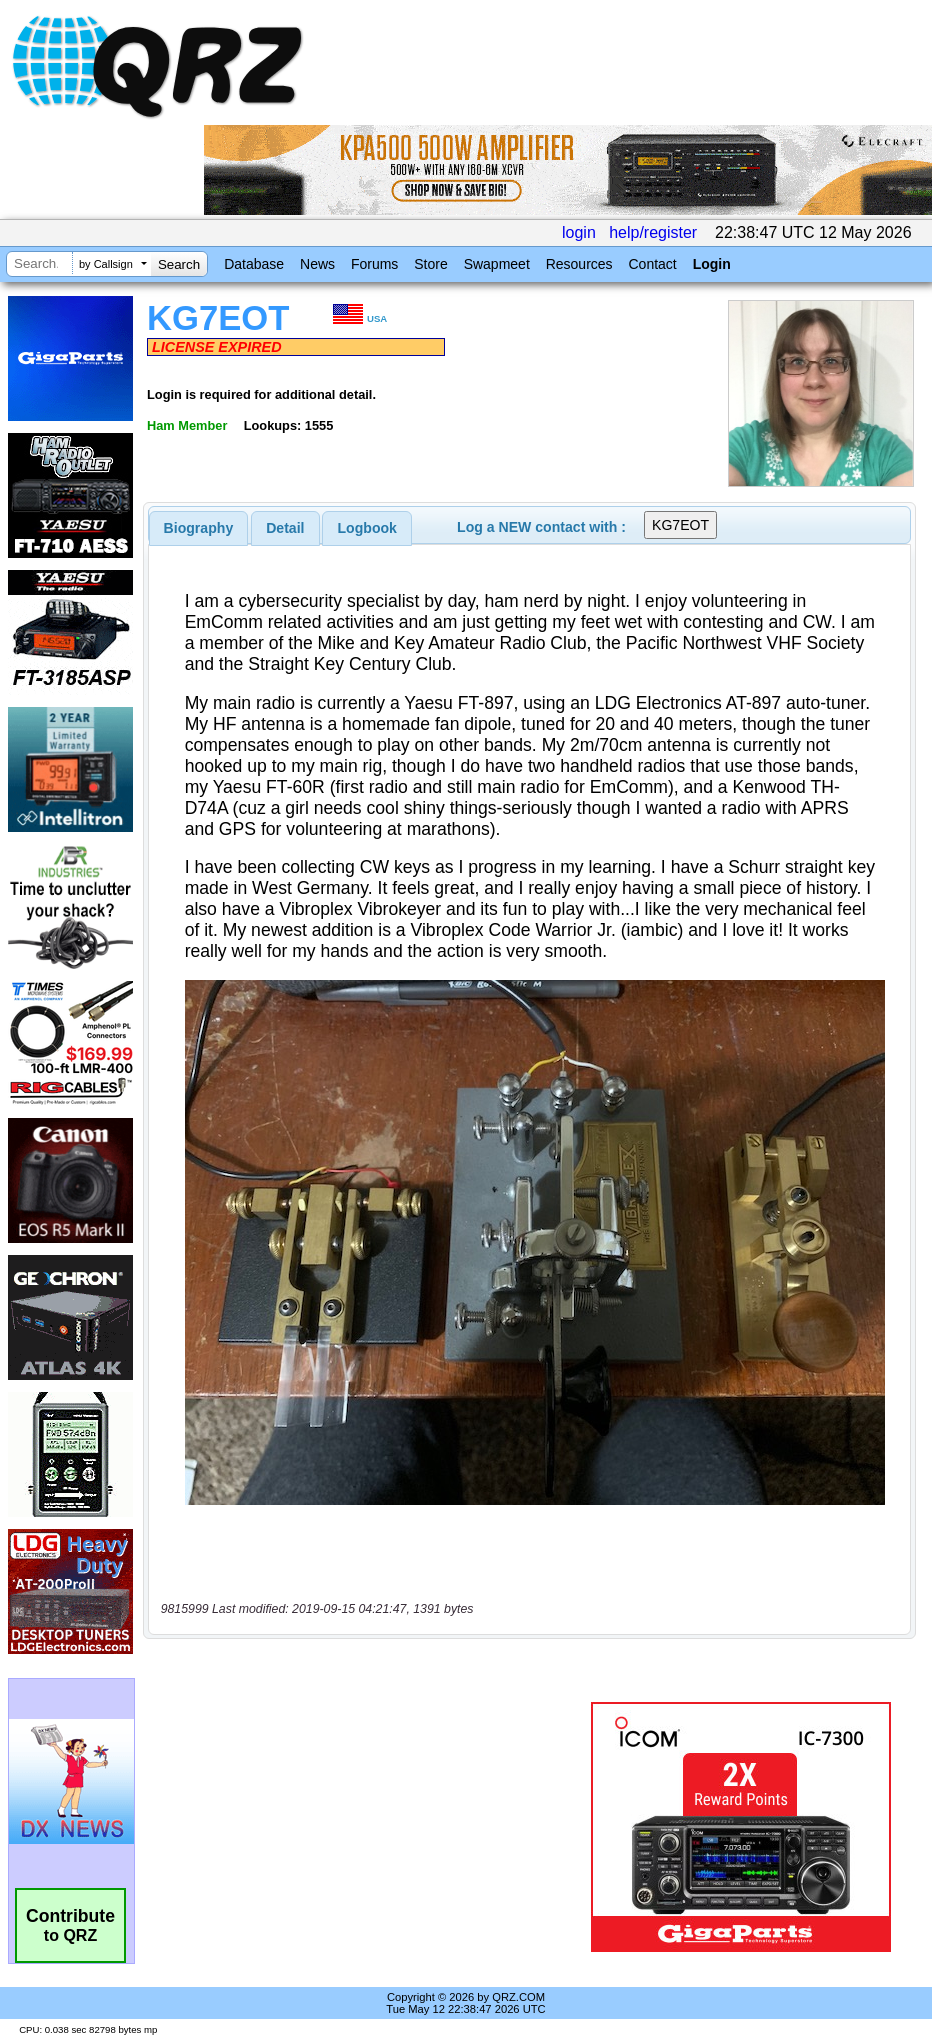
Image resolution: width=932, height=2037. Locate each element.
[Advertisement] (371, 1827)
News (317, 264)
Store (430, 264)
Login (712, 264)
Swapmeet (497, 264)
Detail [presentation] (285, 528)
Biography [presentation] (199, 528)
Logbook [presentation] (367, 528)
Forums (374, 264)
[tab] (199, 528)
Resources (579, 264)
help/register (653, 232)
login (579, 232)
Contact (652, 264)
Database (254, 264)
